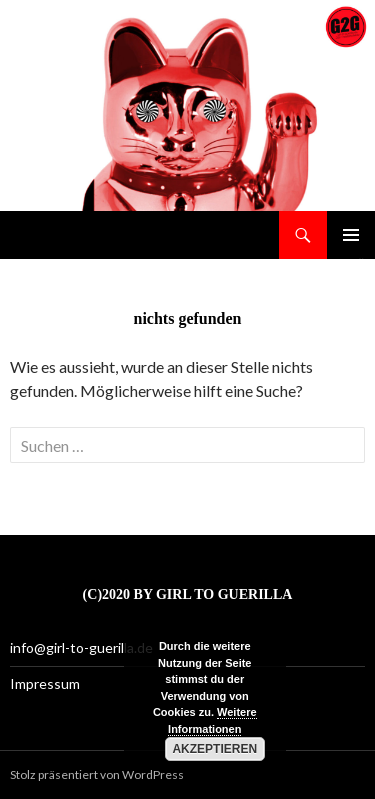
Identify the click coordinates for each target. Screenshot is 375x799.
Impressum (45, 683)
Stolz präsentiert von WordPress (97, 774)
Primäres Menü (351, 235)
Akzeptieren (214, 749)
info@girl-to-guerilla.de (81, 647)
